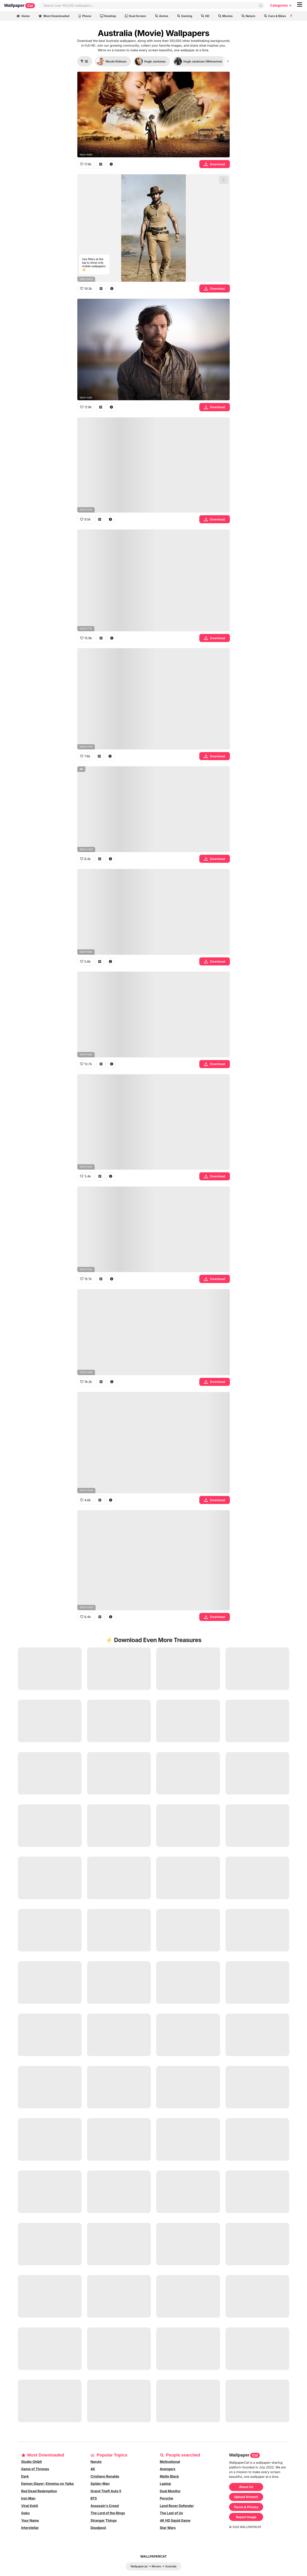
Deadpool (98, 2528)
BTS (93, 2498)
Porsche (166, 2498)
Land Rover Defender (177, 2506)
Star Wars (168, 2528)
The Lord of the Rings (107, 2513)
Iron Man (28, 2498)
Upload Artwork (246, 2497)
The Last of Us (171, 2513)
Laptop (165, 2484)
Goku (25, 2513)
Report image (246, 2517)
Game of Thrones (35, 2469)
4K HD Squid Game (175, 2521)
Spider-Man (100, 2484)
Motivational (170, 2462)
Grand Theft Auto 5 (105, 2491)
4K (92, 2469)
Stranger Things (103, 2521)
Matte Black (169, 2476)
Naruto (96, 2462)
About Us (246, 2487)
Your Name (30, 2521)
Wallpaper (19, 5)
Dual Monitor (170, 2491)
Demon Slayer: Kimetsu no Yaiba (47, 2484)
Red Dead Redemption (39, 2491)
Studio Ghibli (31, 2462)
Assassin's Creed (104, 2506)
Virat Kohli (29, 2506)
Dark (25, 2476)
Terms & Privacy (246, 2507)
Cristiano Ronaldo (104, 2476)
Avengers (167, 2469)
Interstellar (30, 2528)
